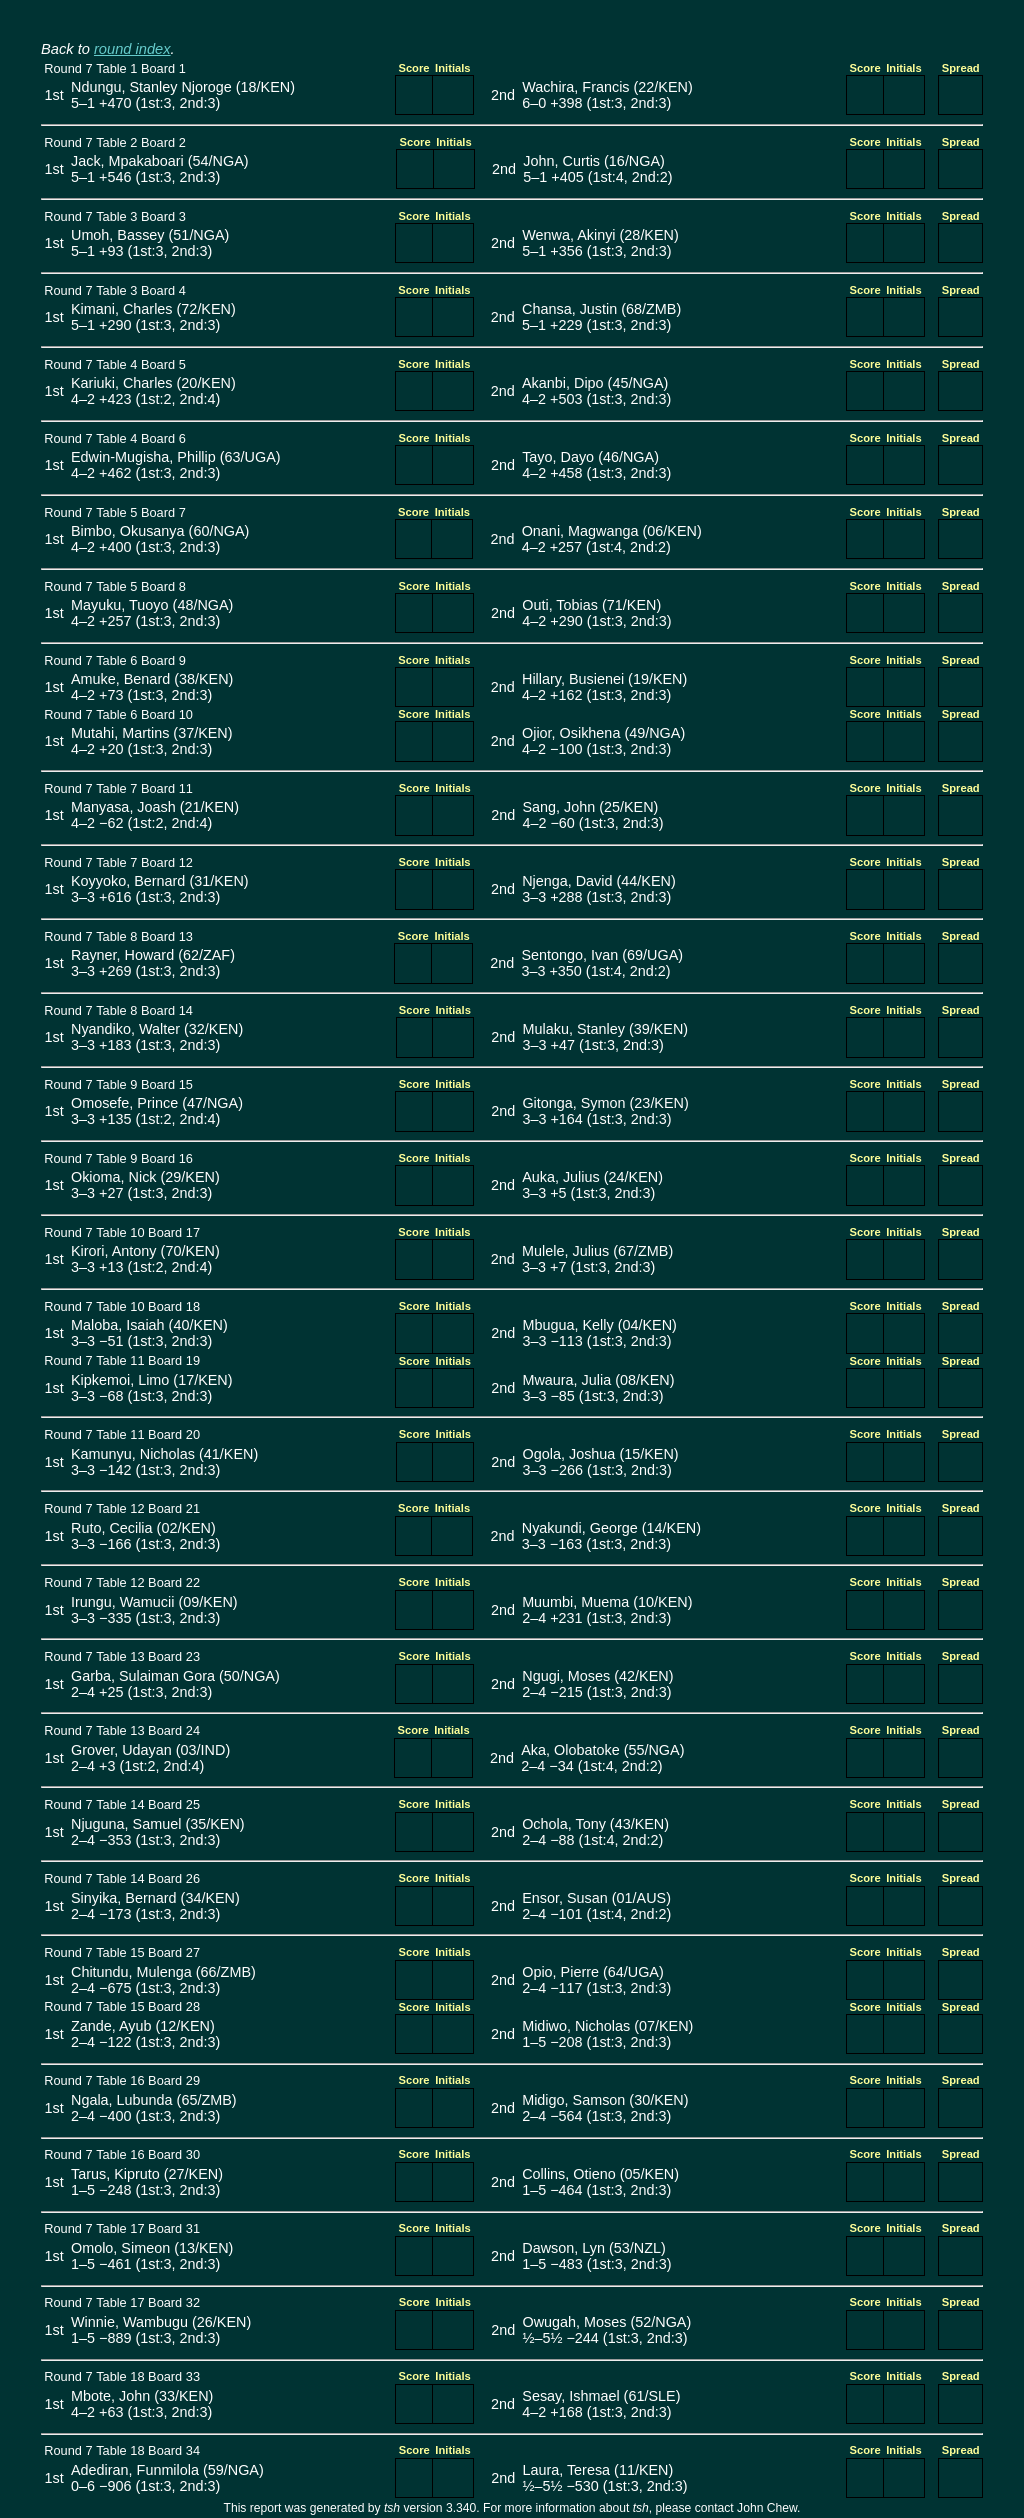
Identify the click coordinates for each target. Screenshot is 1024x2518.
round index (132, 49)
